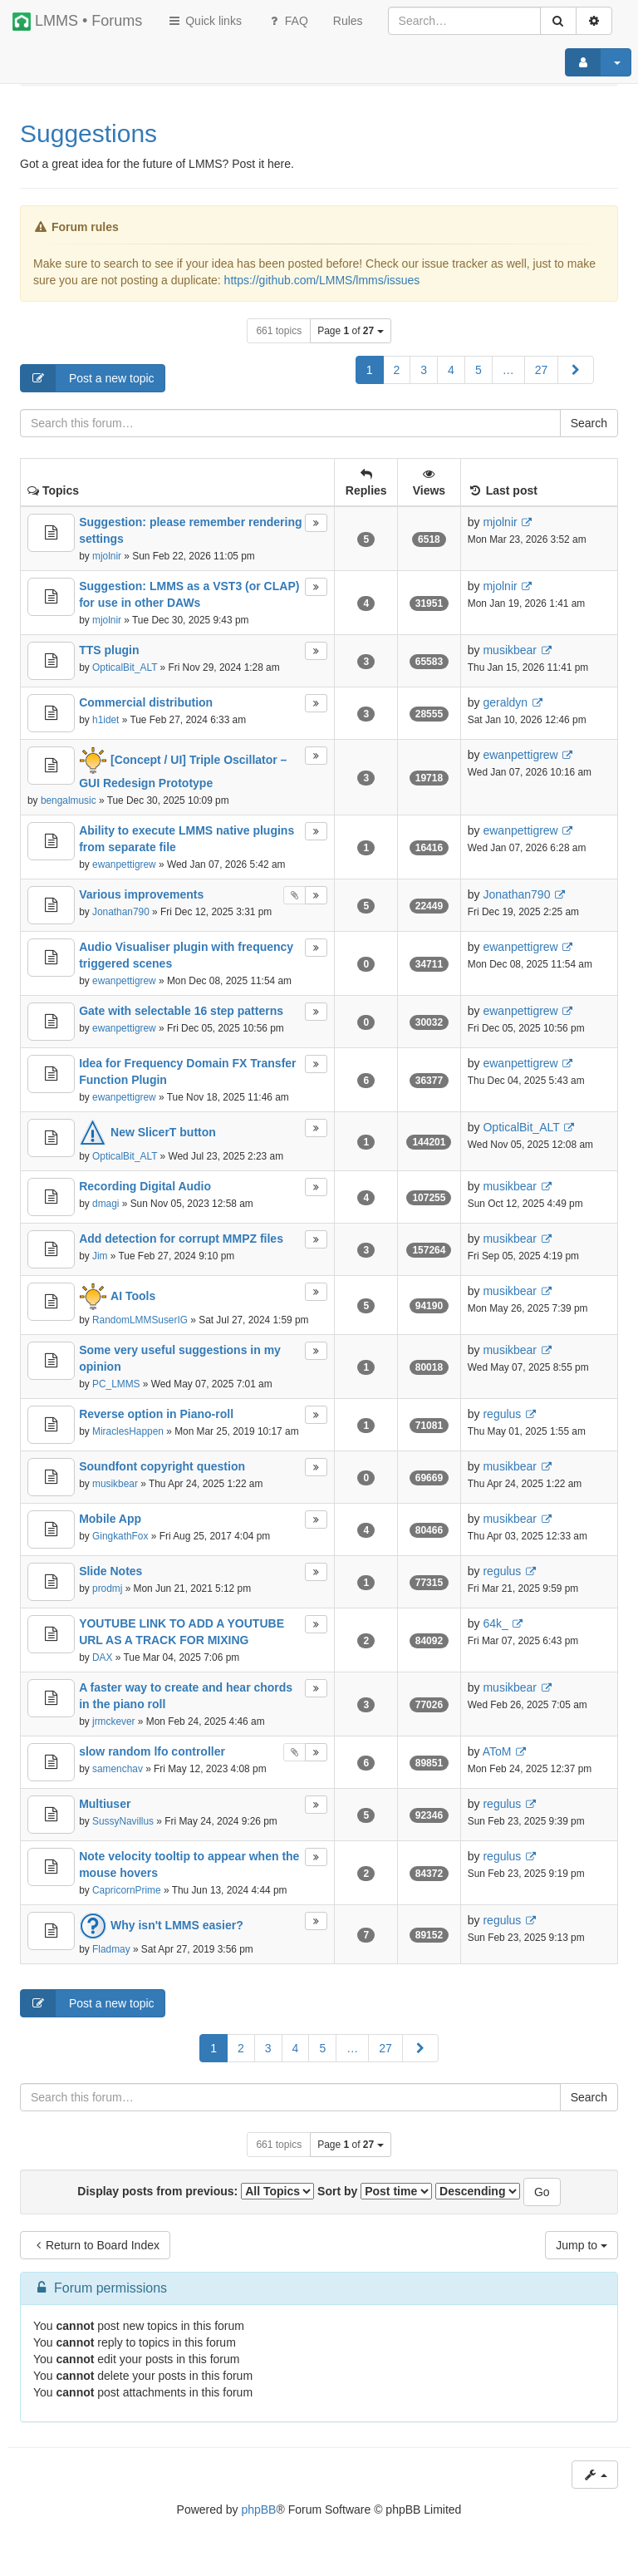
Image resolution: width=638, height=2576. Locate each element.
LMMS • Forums (77, 21)
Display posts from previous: (195, 2191)
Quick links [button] (204, 20)
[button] (575, 370)
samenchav (117, 1769)
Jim (100, 1256)
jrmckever (113, 1721)
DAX (102, 1657)
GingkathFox (120, 1536)
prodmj (107, 1588)
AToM (497, 1751)
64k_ (495, 1623)
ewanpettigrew (520, 754)
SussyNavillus (123, 1821)
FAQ (287, 20)
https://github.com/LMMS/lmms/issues (322, 280)
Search (589, 423)
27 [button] (541, 370)
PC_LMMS (116, 1384)
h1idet (105, 720)
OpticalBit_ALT (124, 667)
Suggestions (88, 133)
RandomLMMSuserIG (140, 1320)
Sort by (374, 2191)
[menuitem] (348, 21)
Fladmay (111, 1949)
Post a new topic (88, 378)
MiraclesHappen (128, 1431)
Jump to (581, 2245)
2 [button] (397, 370)
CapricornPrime (126, 1890)
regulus (502, 1414)
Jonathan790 (121, 912)
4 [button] (451, 370)
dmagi (105, 1203)
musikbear (510, 650)
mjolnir (106, 556)
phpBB (258, 2509)
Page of (350, 331)
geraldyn (505, 702)
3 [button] (423, 370)
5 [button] (478, 370)
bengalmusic (68, 800)
